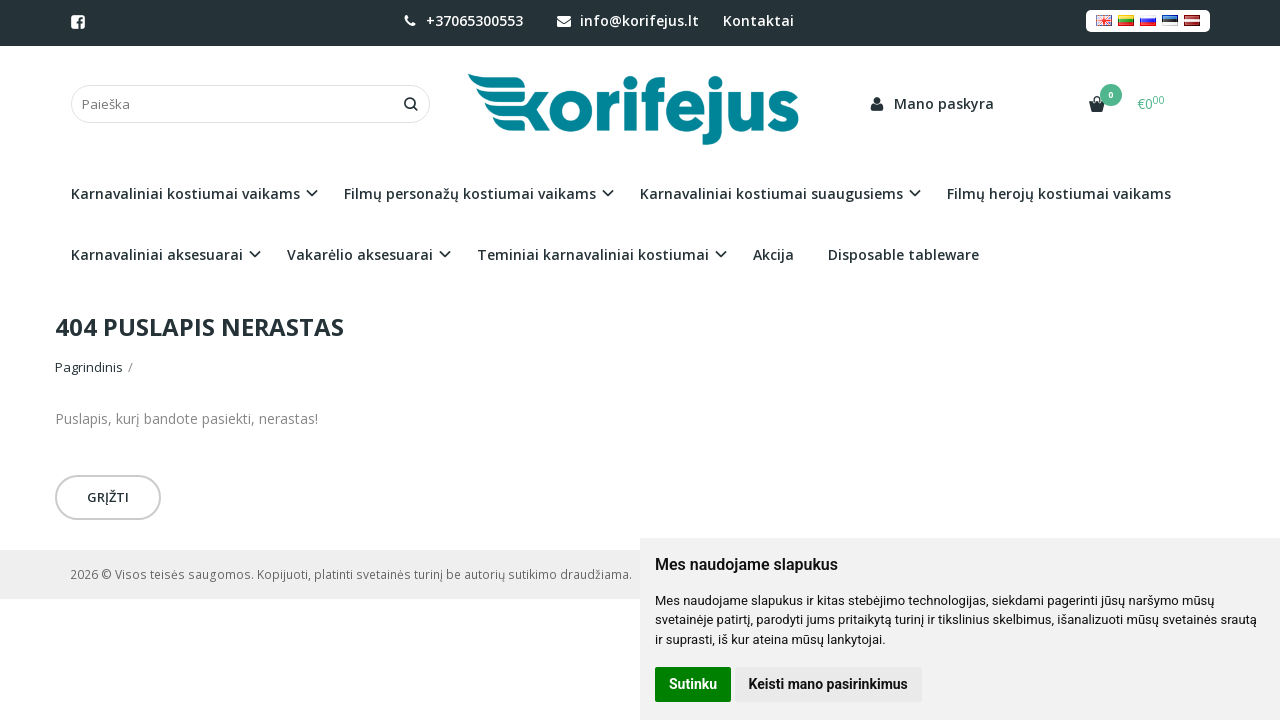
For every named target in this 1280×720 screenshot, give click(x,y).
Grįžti (108, 497)
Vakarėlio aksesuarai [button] (360, 254)
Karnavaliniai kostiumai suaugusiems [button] (771, 193)
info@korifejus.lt (628, 20)
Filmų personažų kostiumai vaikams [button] (470, 193)
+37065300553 (463, 20)
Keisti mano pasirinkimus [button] (828, 684)
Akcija (773, 254)
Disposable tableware (903, 254)
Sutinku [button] (693, 684)
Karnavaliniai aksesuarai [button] (157, 254)
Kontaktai (758, 20)
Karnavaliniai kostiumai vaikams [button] (185, 193)
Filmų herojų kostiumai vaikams (1059, 193)
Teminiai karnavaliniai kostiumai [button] (593, 254)
